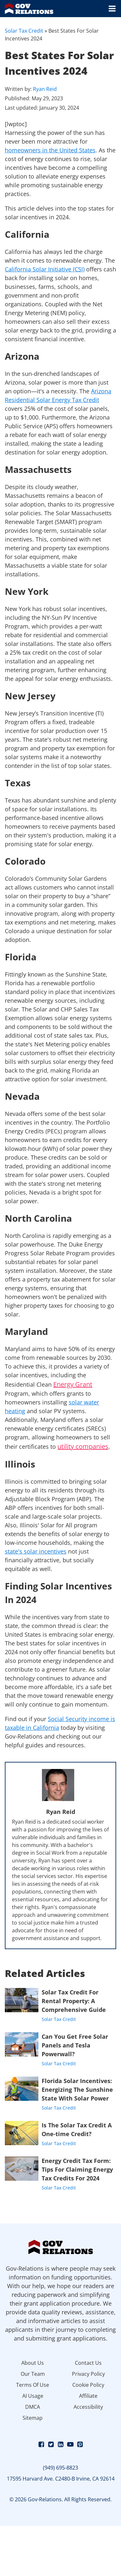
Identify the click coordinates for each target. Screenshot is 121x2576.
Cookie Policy (88, 2384)
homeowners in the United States (50, 150)
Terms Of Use (32, 2384)
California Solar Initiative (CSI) (45, 269)
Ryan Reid (45, 89)
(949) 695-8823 (60, 2467)
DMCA (32, 2406)
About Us (32, 2362)
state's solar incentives (35, 1551)
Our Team (33, 2373)
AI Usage (32, 2395)
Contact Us (88, 2362)
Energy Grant (72, 1384)
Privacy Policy (88, 2373)
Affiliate (88, 2395)
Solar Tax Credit (24, 30)
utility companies (82, 1446)
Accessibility (88, 2406)
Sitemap (33, 2417)
